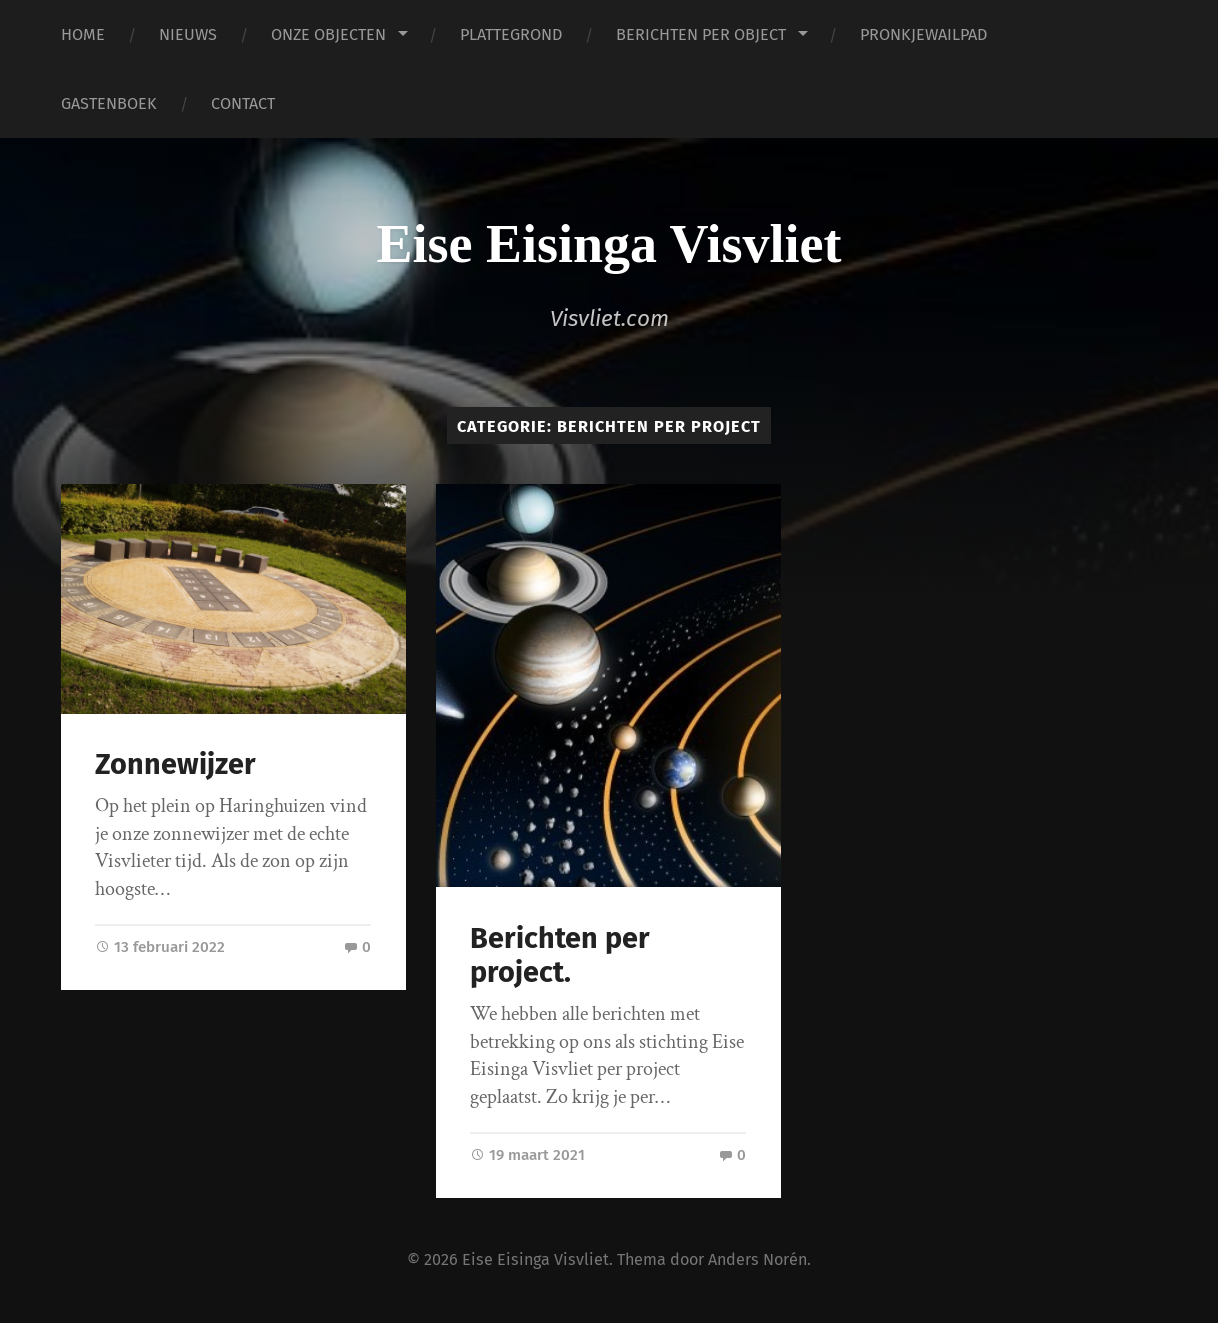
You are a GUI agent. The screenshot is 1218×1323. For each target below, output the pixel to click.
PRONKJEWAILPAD (923, 34)
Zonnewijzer (175, 764)
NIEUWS (188, 34)
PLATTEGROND (511, 34)
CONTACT (243, 103)
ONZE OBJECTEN (328, 34)
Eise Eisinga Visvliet (608, 244)
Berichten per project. (560, 956)
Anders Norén (757, 1259)
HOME (83, 34)
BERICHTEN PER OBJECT (701, 34)
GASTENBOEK (109, 103)
